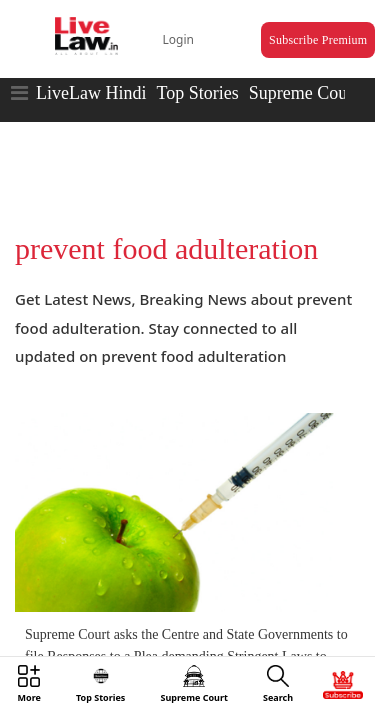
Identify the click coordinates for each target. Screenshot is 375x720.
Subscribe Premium (296, 26)
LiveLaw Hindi (91, 75)
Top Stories (197, 75)
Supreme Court (304, 75)
